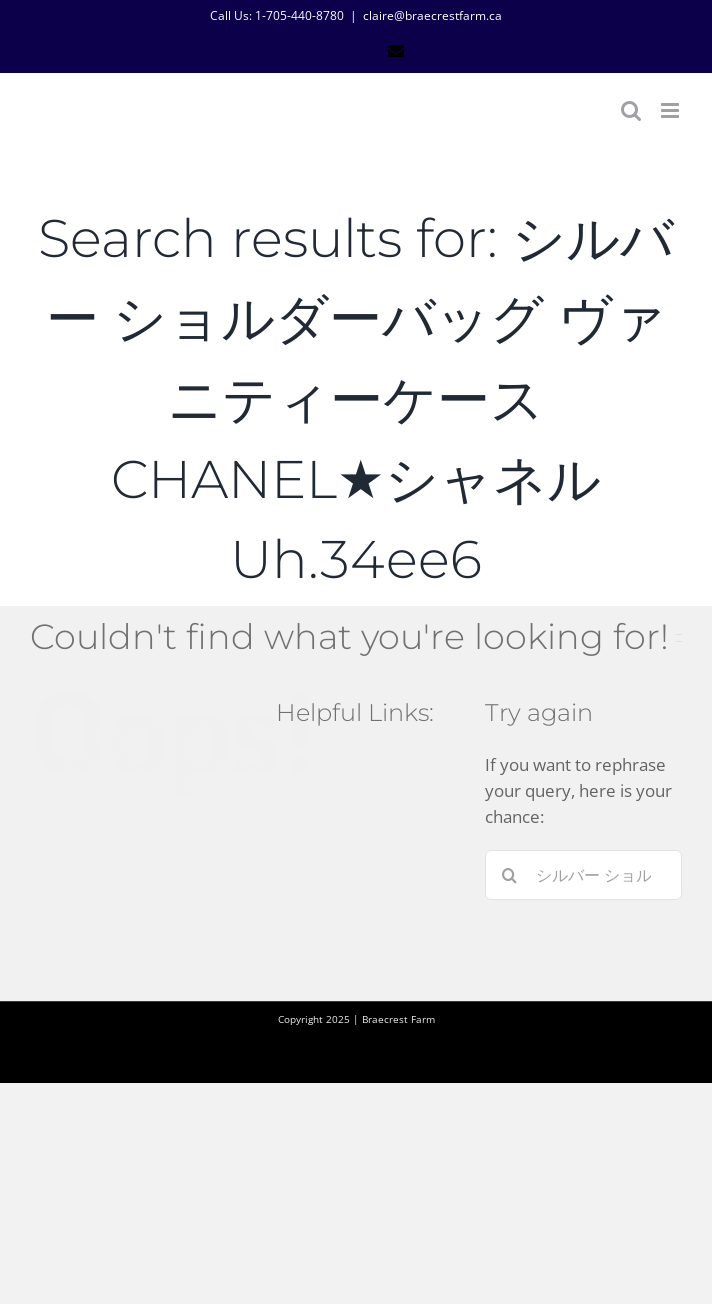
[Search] (510, 875)
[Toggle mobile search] (631, 110)
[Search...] (583, 875)
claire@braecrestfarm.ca (432, 15)
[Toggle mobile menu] (671, 110)
